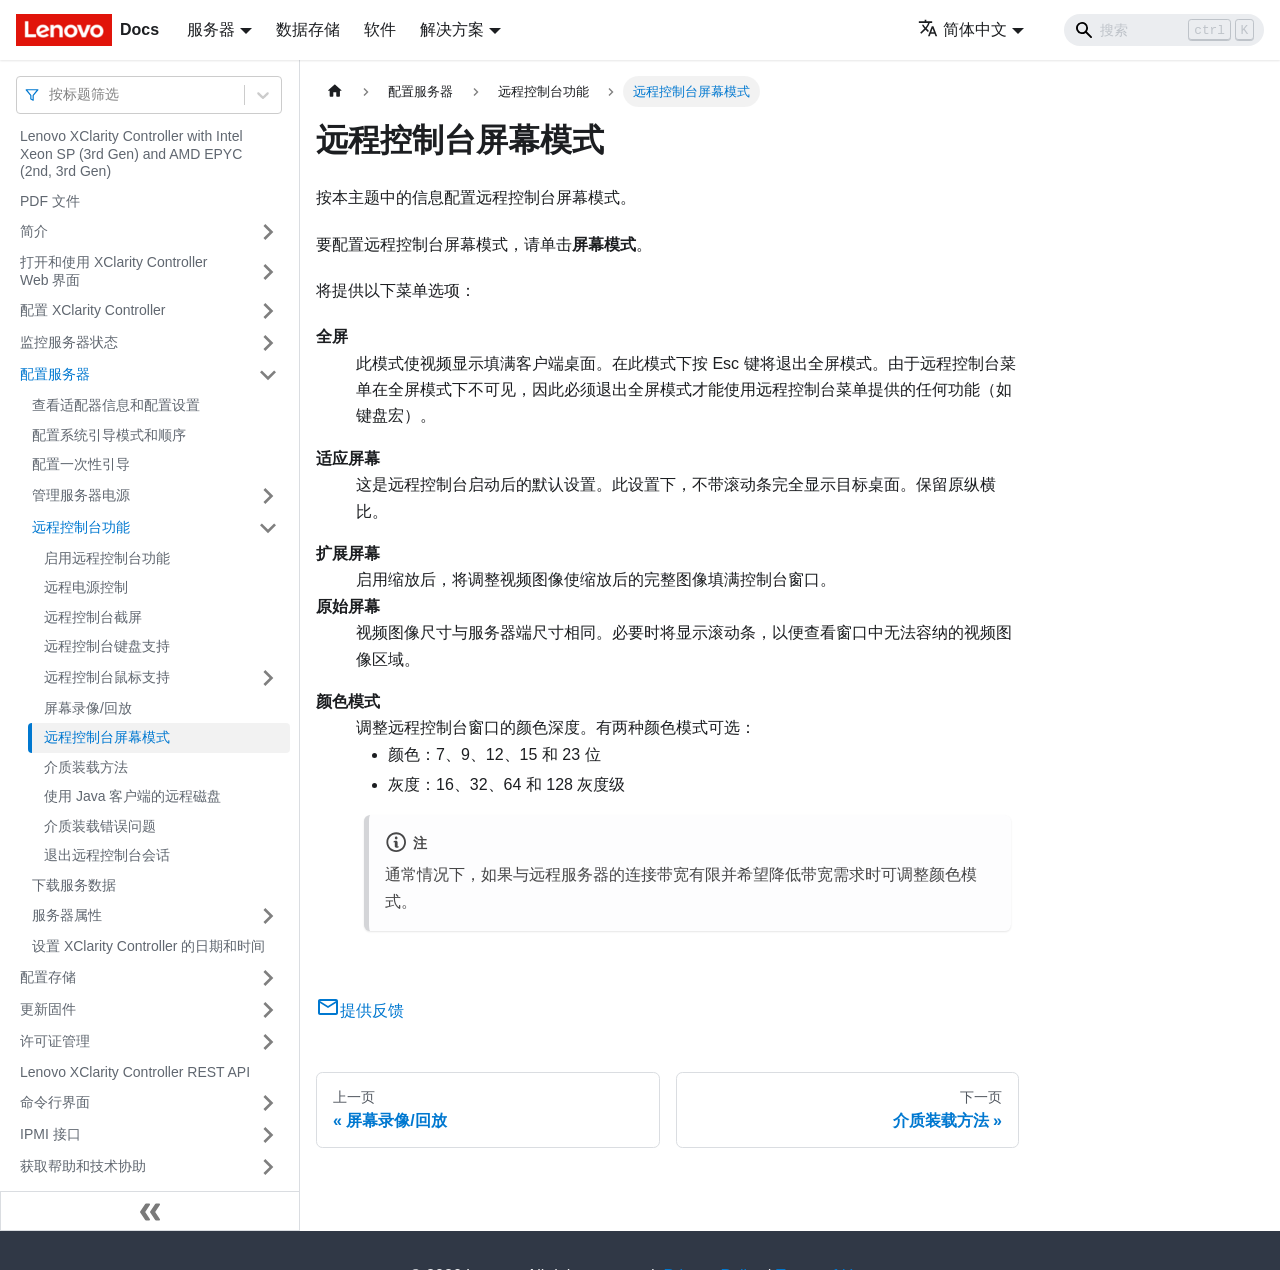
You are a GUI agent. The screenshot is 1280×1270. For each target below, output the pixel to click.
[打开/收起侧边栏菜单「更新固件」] (268, 1010)
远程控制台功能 (81, 527)
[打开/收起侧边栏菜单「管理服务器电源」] (268, 496)
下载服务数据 (74, 885)
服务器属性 (67, 915)
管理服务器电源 (81, 495)
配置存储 (48, 977)
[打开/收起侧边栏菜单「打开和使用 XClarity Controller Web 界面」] (268, 271)
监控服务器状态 (69, 342)
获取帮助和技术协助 (83, 1166)
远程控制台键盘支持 (107, 646)
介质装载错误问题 (100, 826)
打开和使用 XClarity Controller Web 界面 (113, 271)
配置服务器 (55, 374)
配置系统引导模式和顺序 (109, 435)
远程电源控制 (86, 587)
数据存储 (308, 29)
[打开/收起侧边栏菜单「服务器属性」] (268, 916)
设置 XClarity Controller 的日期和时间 (148, 946)
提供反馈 (360, 1010)
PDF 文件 (50, 201)
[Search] (1164, 30)
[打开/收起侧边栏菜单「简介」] (268, 232)
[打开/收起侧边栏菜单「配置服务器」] (268, 375)
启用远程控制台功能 (107, 558)
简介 (34, 231)
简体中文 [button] (962, 29)
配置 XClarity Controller (92, 310)
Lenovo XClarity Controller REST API (135, 1072)
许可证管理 (55, 1041)
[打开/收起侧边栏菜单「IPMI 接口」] (268, 1135)
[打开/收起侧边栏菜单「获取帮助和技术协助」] (268, 1167)
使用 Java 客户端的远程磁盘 (132, 796)
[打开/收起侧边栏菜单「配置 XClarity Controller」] (268, 311)
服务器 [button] (211, 29)
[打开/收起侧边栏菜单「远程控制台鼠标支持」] (268, 678)
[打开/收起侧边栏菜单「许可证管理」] (268, 1042)
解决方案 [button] (452, 29)
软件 (380, 29)
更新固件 (48, 1009)
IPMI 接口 (50, 1134)
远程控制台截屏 (93, 617)
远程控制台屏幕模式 (107, 737)
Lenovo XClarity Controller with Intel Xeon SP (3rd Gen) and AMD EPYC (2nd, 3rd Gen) (131, 153)
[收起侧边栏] (150, 1211)
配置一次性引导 (81, 464)
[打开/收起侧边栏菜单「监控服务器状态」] (268, 343)
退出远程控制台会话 (107, 855)
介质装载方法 (86, 767)
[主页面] (335, 91)
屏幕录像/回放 (88, 708)
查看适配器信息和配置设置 (116, 405)
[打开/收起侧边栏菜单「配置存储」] (268, 978)
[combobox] (51, 94)
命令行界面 (55, 1102)
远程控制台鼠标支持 (107, 677)
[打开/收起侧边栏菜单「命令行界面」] (268, 1103)
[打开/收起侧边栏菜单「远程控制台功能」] (268, 528)
